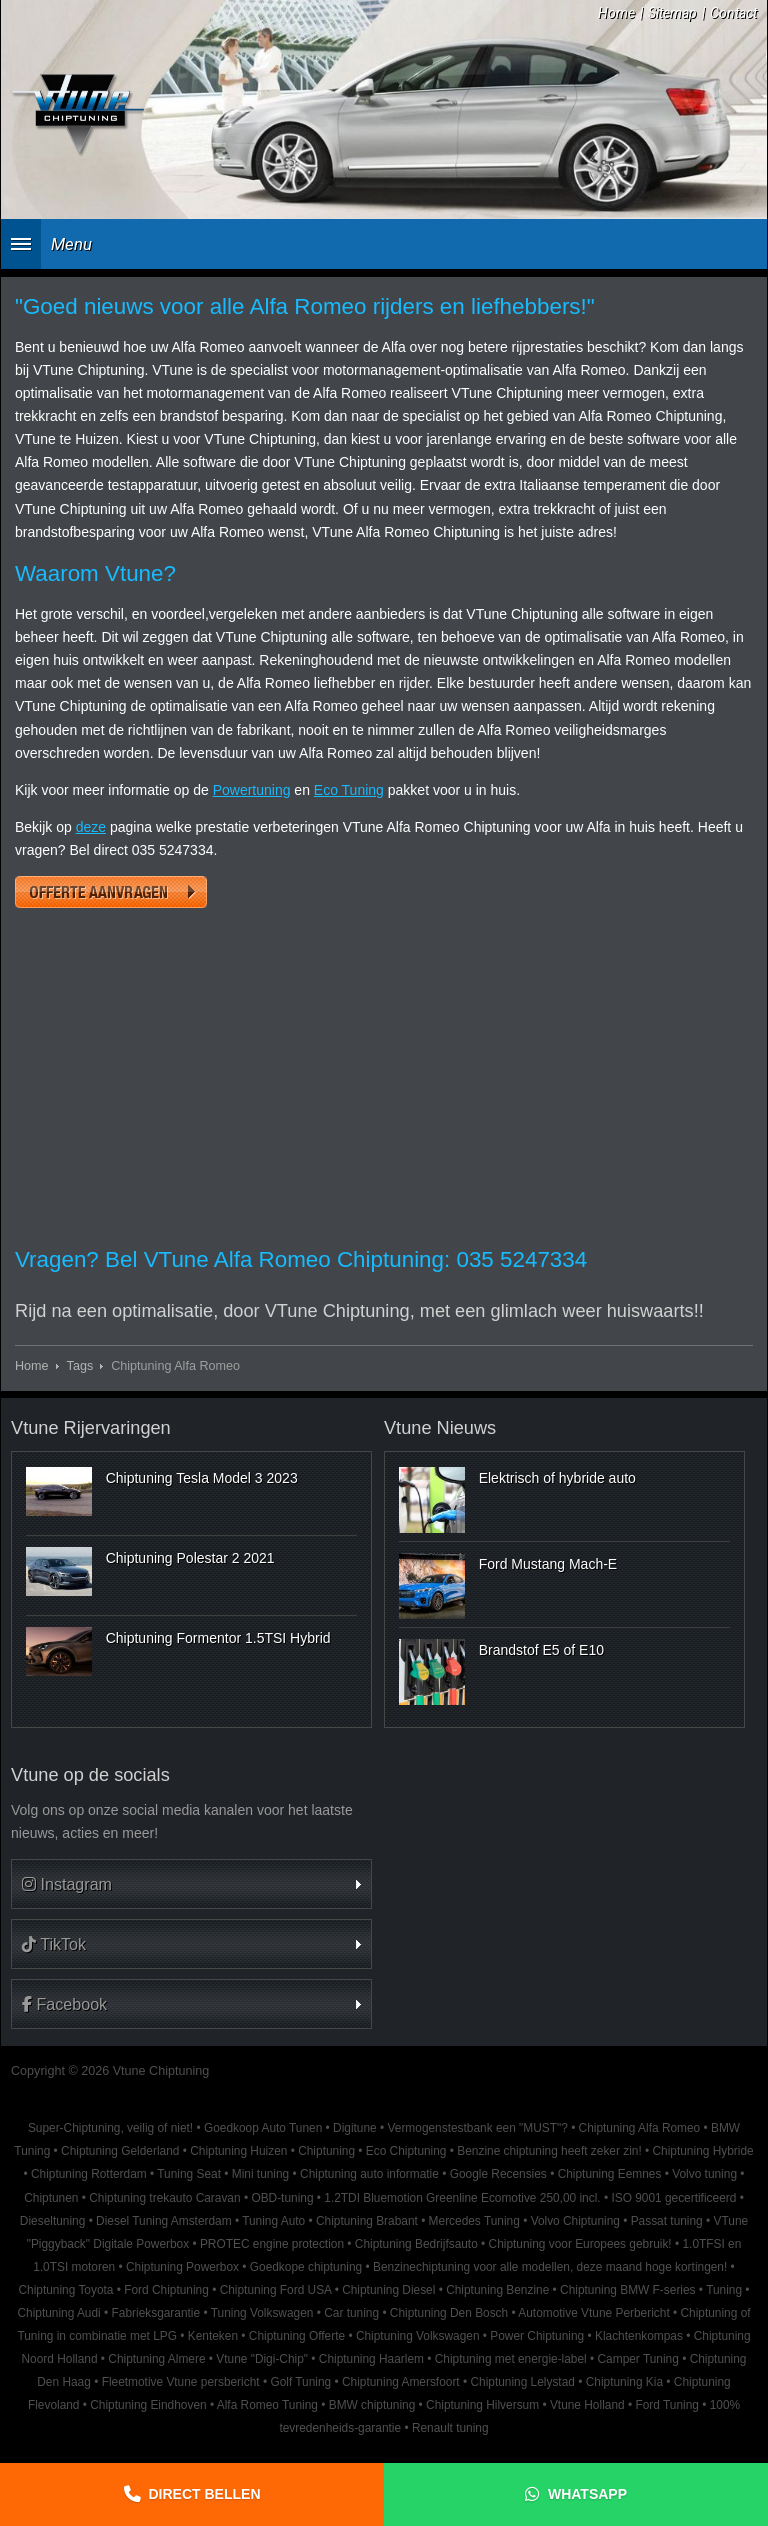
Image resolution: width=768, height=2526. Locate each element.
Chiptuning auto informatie (369, 2174)
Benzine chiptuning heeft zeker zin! (549, 2151)
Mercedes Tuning (474, 2221)
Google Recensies (498, 2174)
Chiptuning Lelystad (522, 2382)
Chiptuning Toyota (65, 2290)
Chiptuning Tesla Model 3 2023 (202, 1478)
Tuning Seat (189, 2174)
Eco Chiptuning (406, 2151)
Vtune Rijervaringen (91, 1428)
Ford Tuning (666, 2405)
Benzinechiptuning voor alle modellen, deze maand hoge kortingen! (550, 2267)
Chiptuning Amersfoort (401, 2382)
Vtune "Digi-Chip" (262, 2359)
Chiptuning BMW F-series (627, 2290)
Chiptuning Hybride (703, 2151)
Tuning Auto (273, 2221)
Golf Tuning (300, 2382)
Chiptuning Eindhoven (148, 2405)
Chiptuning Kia (624, 2382)
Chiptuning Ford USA (276, 2290)
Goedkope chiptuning (306, 2267)
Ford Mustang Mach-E (548, 1564)
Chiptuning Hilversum (482, 2405)
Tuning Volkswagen (262, 2313)
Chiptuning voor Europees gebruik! (580, 2244)
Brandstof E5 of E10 (541, 1650)
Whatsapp (587, 2494)
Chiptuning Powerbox (182, 2267)
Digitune (355, 2128)
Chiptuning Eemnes (610, 2174)
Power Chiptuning (537, 2336)
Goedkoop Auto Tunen (263, 2128)
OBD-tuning (282, 2198)
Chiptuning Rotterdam (89, 2174)
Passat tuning (667, 2221)
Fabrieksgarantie (156, 2313)
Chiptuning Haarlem (371, 2359)
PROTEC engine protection (272, 2244)
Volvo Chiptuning (575, 2221)
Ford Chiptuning (166, 2290)
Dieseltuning (52, 2221)
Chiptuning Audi (58, 2313)
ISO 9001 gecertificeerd (673, 2198)
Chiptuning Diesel (388, 2290)
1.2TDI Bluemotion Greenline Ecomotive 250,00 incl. (462, 2198)
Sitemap (672, 13)
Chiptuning (326, 2151)
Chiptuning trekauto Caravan (164, 2198)
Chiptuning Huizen (238, 2151)
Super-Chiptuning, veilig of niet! (110, 2128)
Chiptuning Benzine (497, 2290)
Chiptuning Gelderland (120, 2151)
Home (616, 13)
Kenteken (213, 2336)
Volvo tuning (704, 2174)
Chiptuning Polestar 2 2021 (190, 1558)
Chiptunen (51, 2198)
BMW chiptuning (372, 2405)
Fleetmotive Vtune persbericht (181, 2382)
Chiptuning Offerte (297, 2336)
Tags (80, 1366)
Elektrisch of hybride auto (557, 1478)
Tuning (724, 2290)
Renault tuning (450, 2428)
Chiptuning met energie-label (511, 2359)
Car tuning (351, 2313)
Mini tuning (261, 2174)
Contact (733, 13)
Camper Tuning (638, 2359)
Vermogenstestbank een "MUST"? (478, 2128)
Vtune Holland (587, 2405)
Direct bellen (205, 2494)
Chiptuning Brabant (367, 2221)
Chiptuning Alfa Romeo (640, 2128)
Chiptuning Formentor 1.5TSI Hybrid (218, 1638)
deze (91, 827)
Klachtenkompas (639, 2336)
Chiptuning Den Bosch (449, 2313)
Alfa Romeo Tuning (267, 2405)
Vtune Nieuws (440, 1428)
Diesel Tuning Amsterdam (163, 2221)
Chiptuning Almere (156, 2359)
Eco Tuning (349, 790)
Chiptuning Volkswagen (418, 2336)
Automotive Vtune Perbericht (593, 2313)
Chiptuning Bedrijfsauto (416, 2244)
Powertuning (252, 790)
